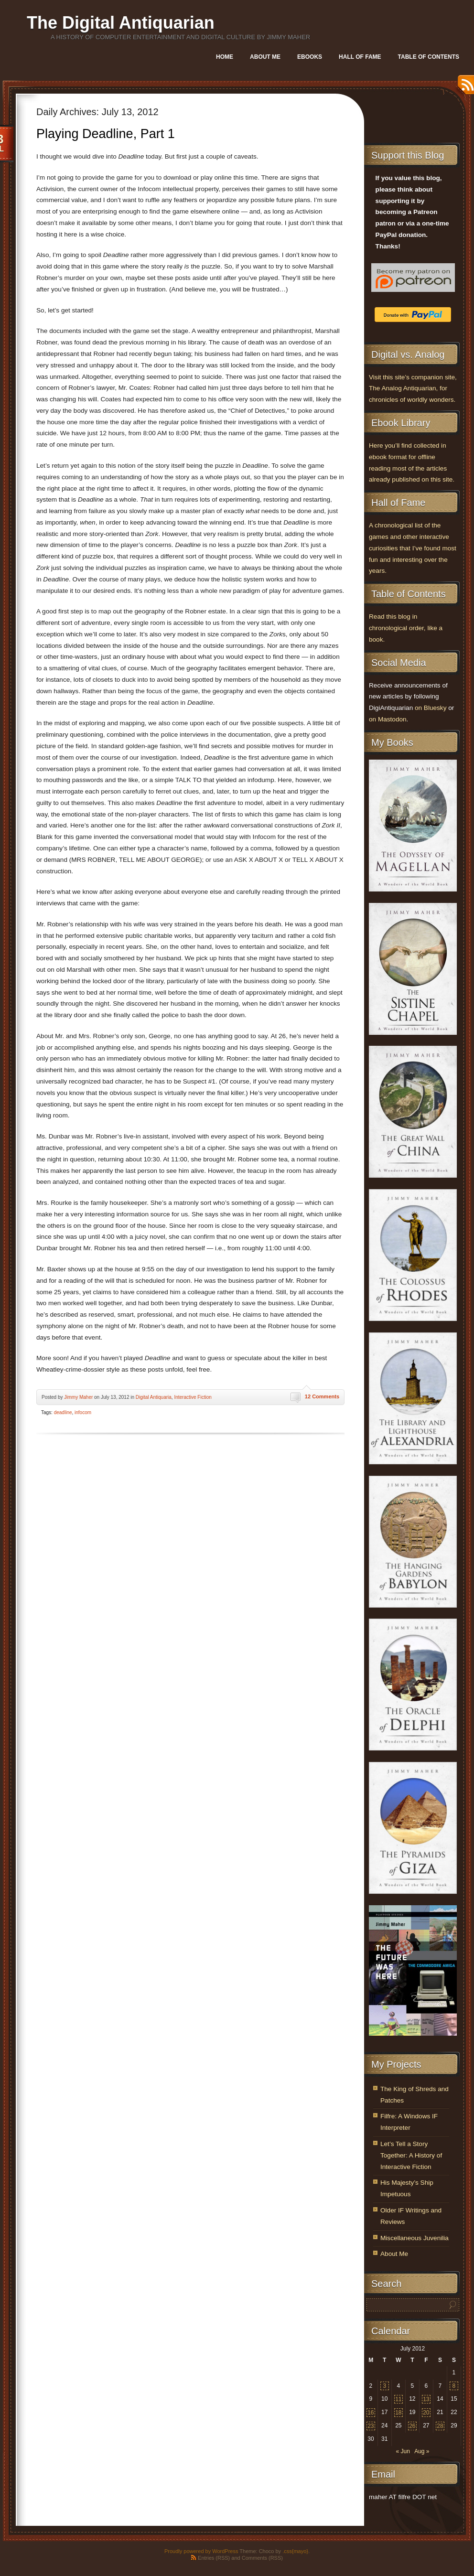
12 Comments (322, 1396)
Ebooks (309, 57)
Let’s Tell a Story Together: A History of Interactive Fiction (411, 2155)
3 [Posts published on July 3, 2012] (384, 2386)
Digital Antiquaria (154, 1397)
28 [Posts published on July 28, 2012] (440, 2426)
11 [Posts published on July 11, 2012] (398, 2399)
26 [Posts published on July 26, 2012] (412, 2426)
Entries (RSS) (214, 2558)
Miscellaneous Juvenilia (414, 2238)
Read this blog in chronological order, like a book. (405, 628)
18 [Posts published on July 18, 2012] (398, 2412)
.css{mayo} (295, 2551)
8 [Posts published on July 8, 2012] (454, 2386)
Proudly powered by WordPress (201, 2551)
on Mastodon (388, 719)
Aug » (421, 2451)
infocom (83, 1412)
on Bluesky (431, 707)
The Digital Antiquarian (121, 22)
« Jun (402, 2451)
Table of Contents (428, 57)
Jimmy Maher (78, 1397)
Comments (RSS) (262, 2558)
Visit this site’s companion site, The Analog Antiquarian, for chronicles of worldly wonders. (413, 389)
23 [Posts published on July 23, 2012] (370, 2426)
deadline (63, 1412)
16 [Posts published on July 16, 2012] (370, 2412)
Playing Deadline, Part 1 (105, 134)
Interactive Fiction (192, 1397)
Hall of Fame (360, 57)
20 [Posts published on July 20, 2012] (426, 2412)
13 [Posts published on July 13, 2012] (426, 2399)
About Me (265, 57)
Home (224, 57)
